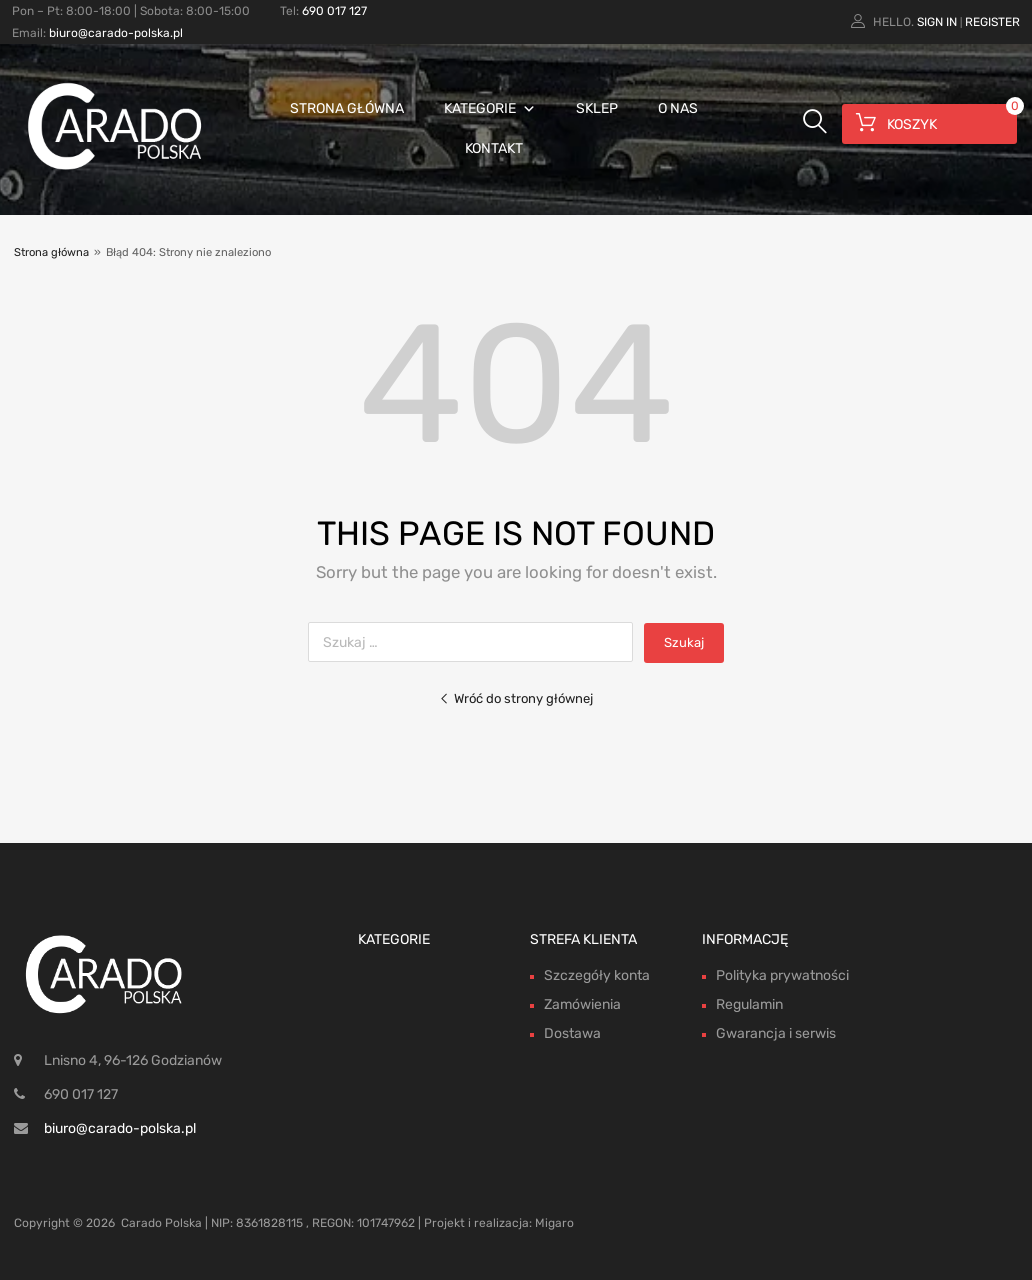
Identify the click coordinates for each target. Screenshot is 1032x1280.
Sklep (597, 108)
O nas (678, 108)
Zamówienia (582, 1004)
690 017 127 (334, 11)
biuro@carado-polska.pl (116, 33)
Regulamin (749, 1004)
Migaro (554, 1223)
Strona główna (347, 108)
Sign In (937, 22)
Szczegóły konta (597, 975)
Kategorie (490, 108)
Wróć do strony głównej (516, 698)
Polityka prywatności (782, 975)
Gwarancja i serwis (776, 1033)
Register (992, 22)
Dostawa (572, 1033)
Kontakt (494, 148)
